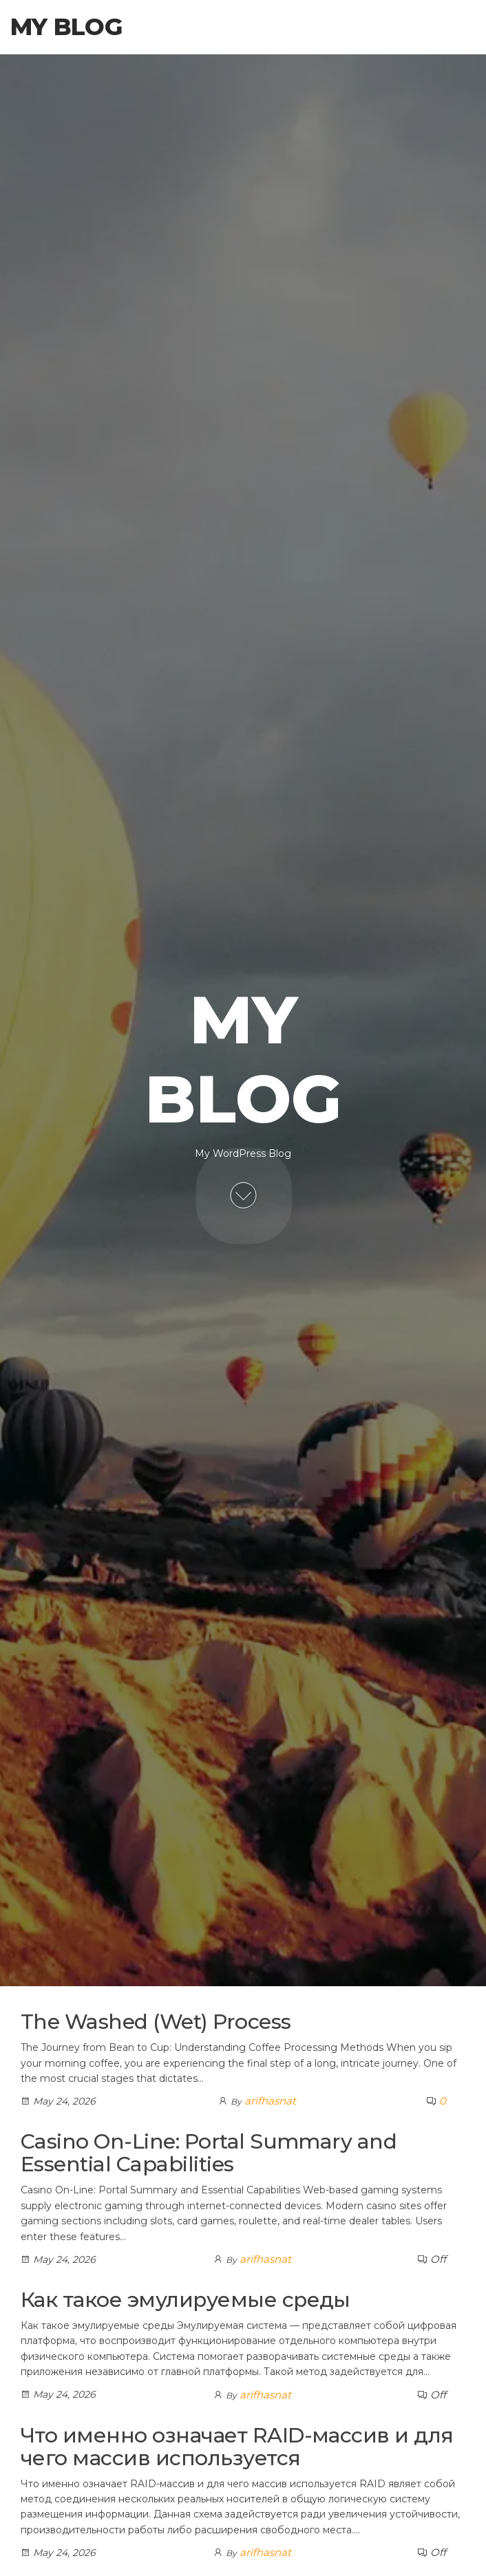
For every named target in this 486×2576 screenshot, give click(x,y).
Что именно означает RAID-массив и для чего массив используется (237, 2447)
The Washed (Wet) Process (156, 2021)
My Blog (66, 26)
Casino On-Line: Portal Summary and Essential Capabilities (209, 2153)
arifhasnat (270, 2100)
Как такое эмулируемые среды (185, 2299)
